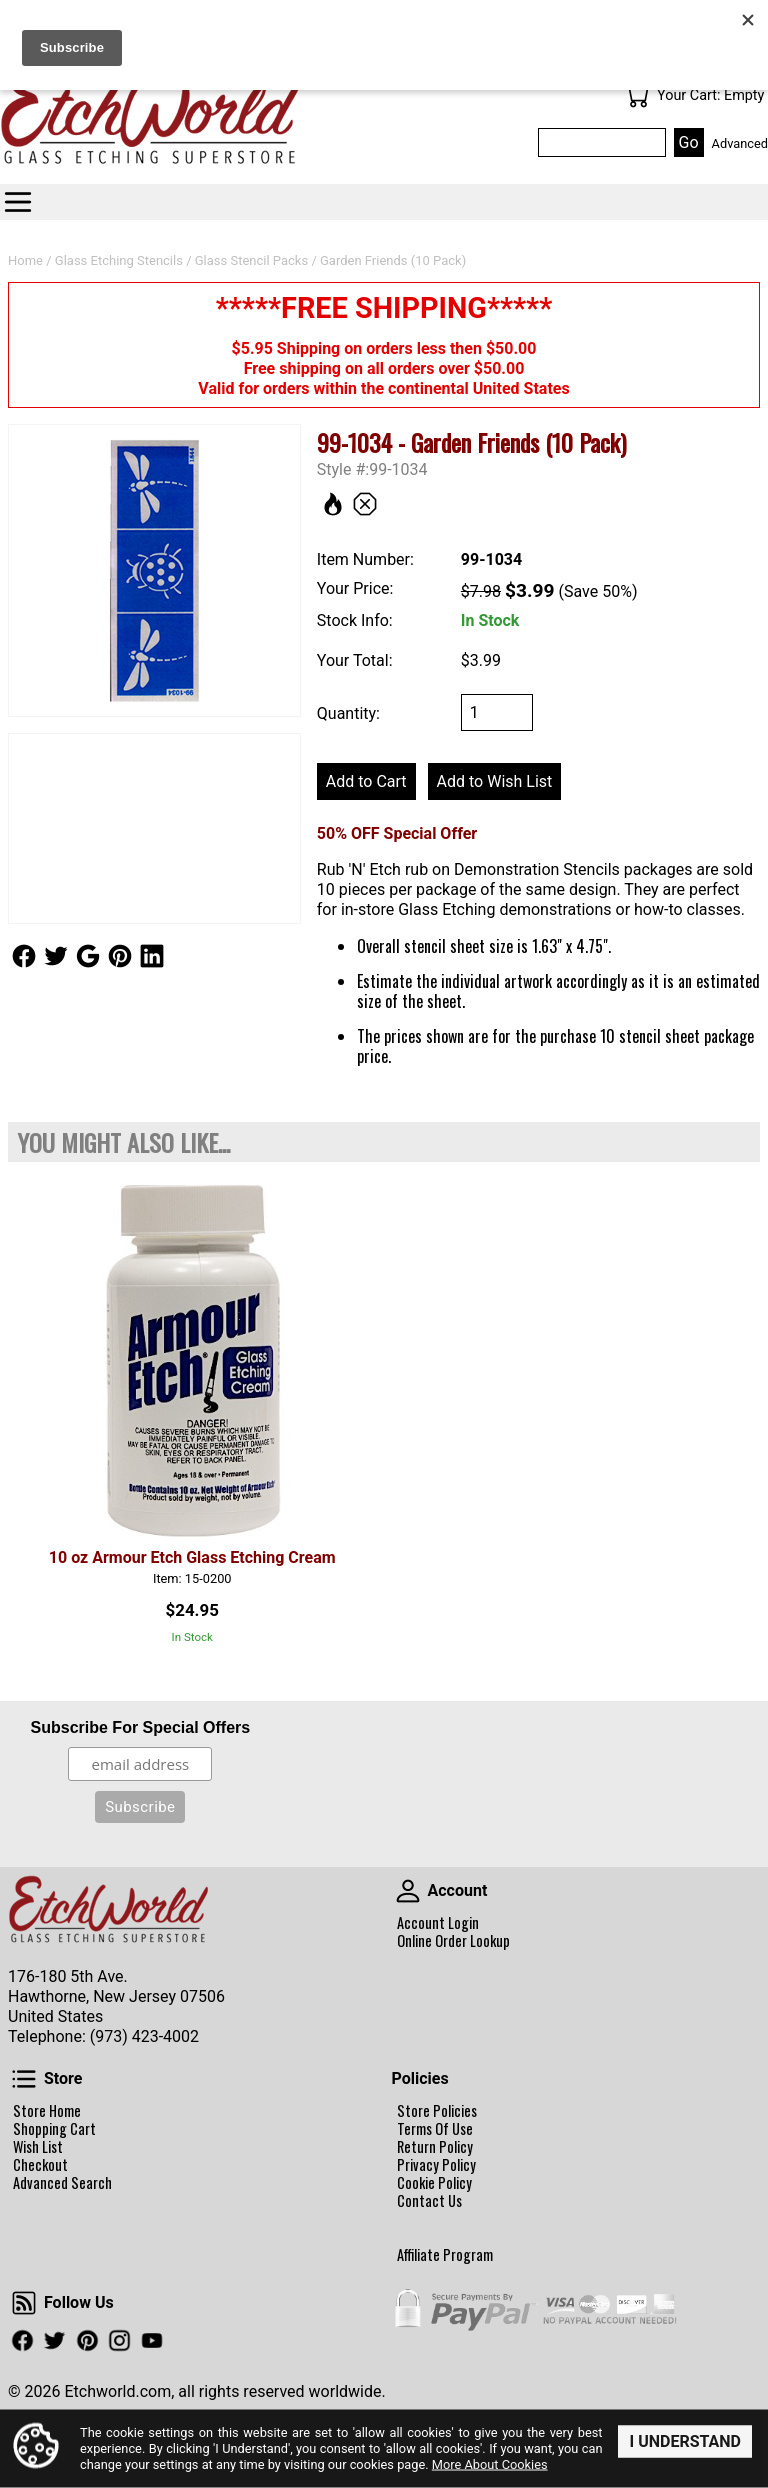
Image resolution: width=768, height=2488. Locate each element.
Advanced (740, 143)
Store (24, 2079)
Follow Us (24, 956)
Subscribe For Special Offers (141, 1727)
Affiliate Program (445, 2255)
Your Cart (637, 96)
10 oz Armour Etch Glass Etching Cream (192, 1557)
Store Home (47, 2111)
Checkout (40, 2165)
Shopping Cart (54, 2129)
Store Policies (437, 2111)
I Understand (685, 2440)
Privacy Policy (436, 2165)
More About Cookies (490, 2464)
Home (25, 260)
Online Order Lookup (453, 1941)
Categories (18, 202)
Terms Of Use (435, 2129)
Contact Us (429, 2201)
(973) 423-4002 (144, 2036)
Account (408, 1891)
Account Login (438, 1923)
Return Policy (435, 2147)
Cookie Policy (434, 2183)
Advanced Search (62, 2183)
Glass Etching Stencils (119, 260)
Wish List (38, 2147)
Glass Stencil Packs (251, 260)
